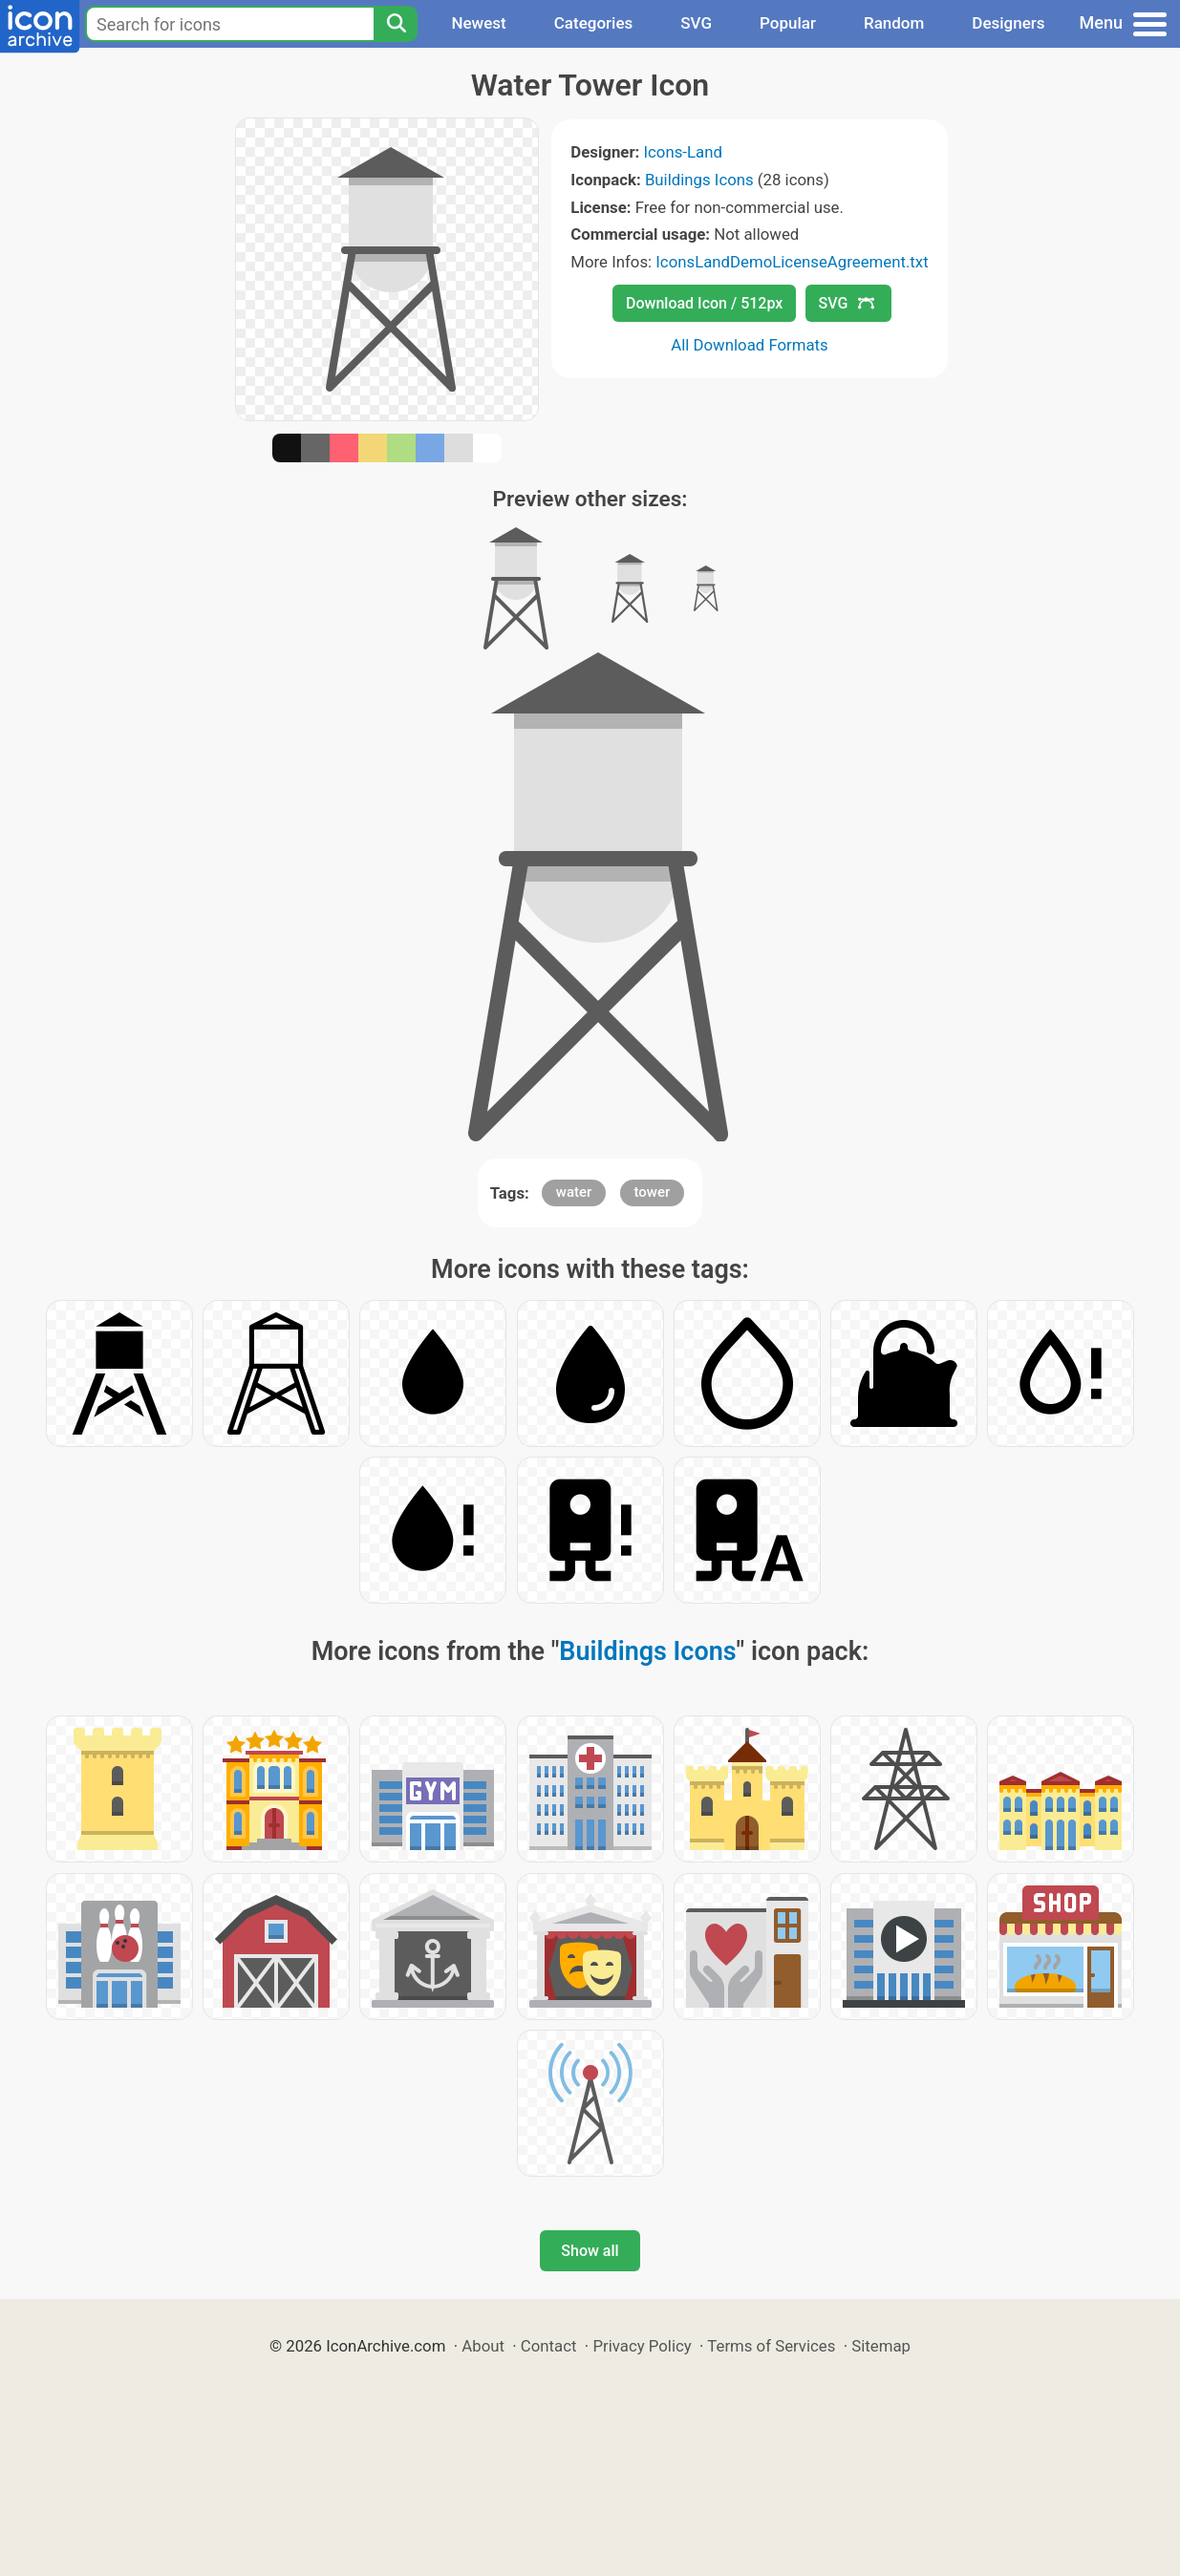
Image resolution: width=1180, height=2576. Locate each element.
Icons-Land (682, 151)
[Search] (396, 24)
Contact (549, 2345)
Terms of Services (771, 2345)
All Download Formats (749, 344)
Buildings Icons (699, 179)
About (482, 2345)
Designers (1008, 22)
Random (894, 22)
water (574, 1192)
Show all (589, 2251)
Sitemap (881, 2345)
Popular (788, 22)
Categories (593, 22)
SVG (696, 22)
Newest (478, 22)
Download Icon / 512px (704, 303)
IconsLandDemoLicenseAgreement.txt (791, 261)
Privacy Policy (641, 2345)
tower (652, 1192)
